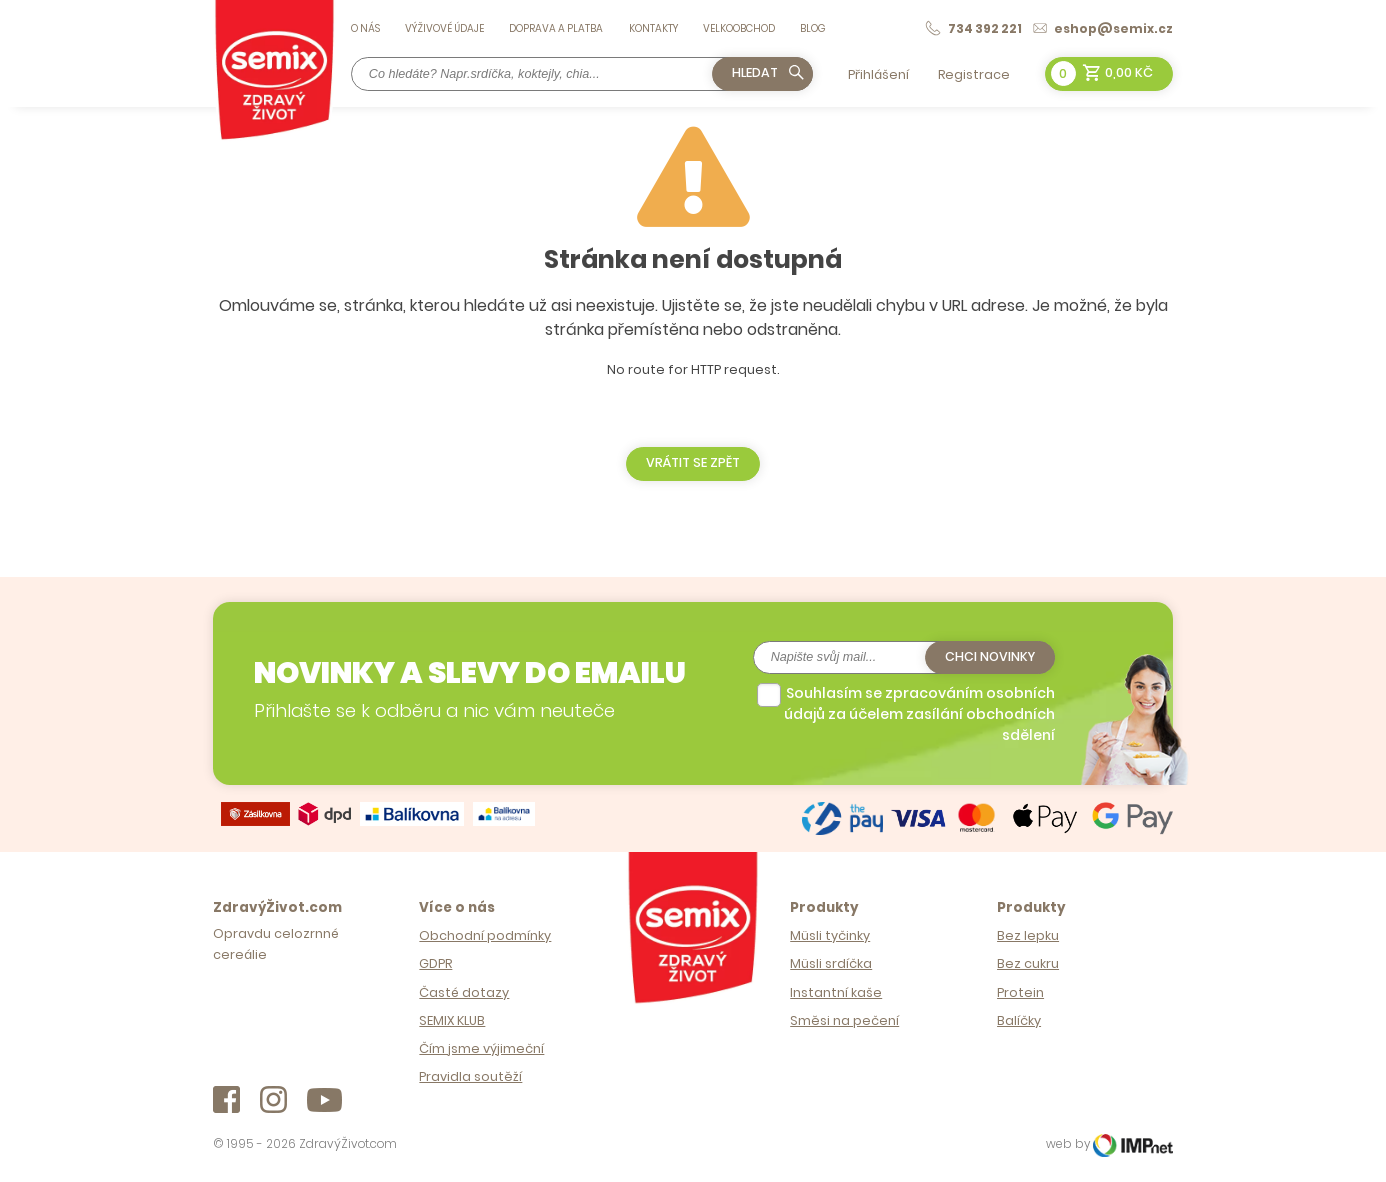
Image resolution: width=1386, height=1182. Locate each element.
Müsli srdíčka (831, 963)
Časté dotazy (464, 992)
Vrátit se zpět (693, 462)
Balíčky (1019, 1020)
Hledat (768, 72)
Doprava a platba (556, 28)
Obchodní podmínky (485, 935)
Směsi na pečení (844, 1020)
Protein (1020, 992)
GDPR (435, 963)
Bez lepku (1028, 935)
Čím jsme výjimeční (481, 1048)
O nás (365, 28)
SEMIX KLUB (452, 1020)
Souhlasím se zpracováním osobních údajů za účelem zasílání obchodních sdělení (919, 714)
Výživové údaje (444, 28)
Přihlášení (878, 74)
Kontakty (653, 28)
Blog (813, 28)
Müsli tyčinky (830, 935)
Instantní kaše (836, 992)
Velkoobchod (739, 28)
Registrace (974, 74)
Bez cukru (1028, 963)
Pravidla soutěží (470, 1076)
